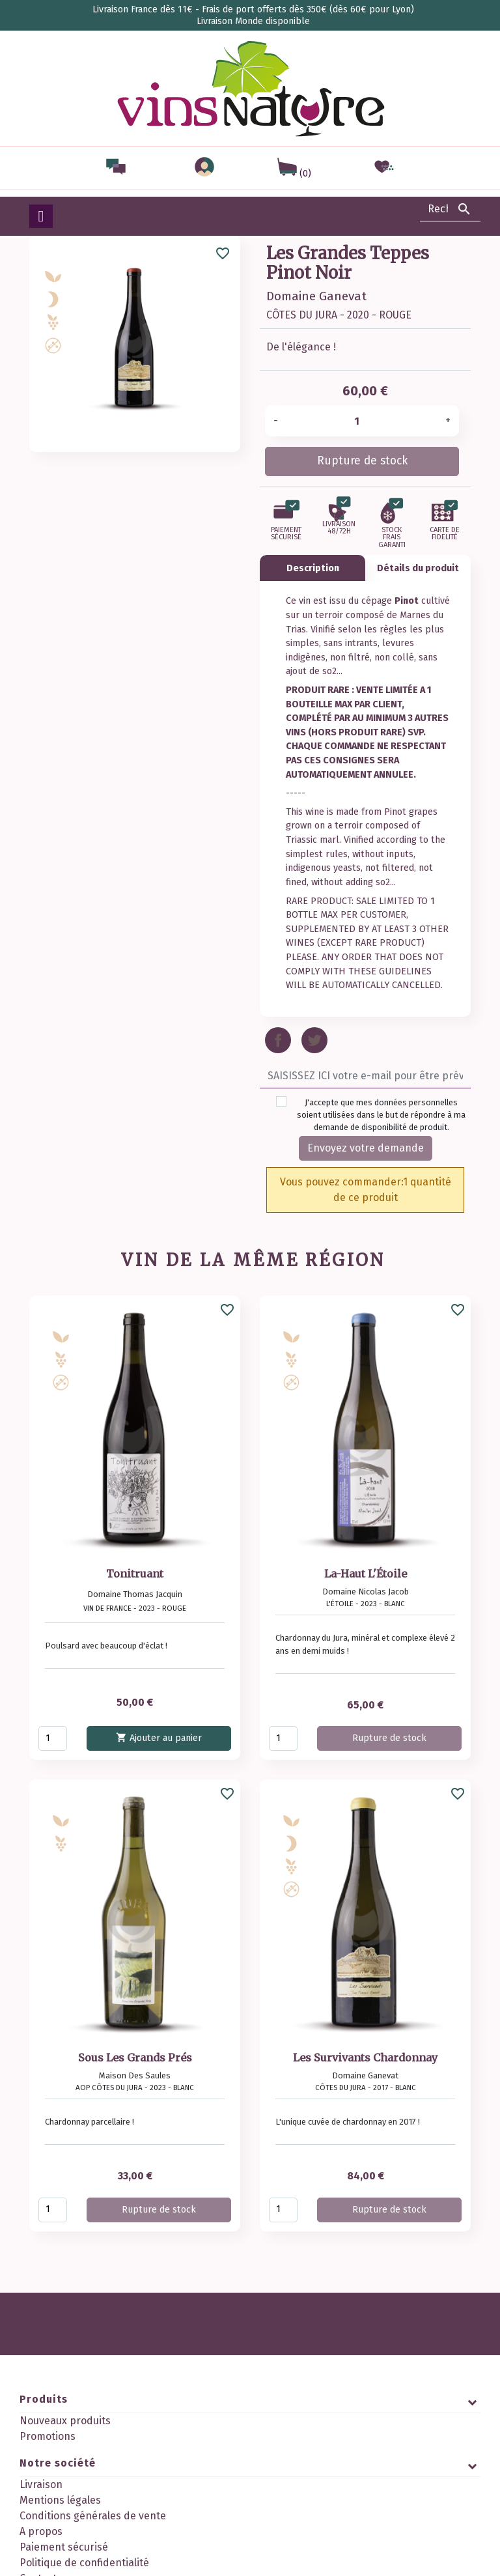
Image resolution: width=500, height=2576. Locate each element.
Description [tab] (312, 568)
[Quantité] (362, 420)
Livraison (41, 2504)
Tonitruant (134, 1573)
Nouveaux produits (65, 2420)
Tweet (314, 1040)
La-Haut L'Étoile (365, 1573)
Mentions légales (60, 2520)
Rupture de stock (362, 461)
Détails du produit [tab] (418, 568)
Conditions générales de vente (93, 2536)
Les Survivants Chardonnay (365, 2057)
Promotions (48, 2436)
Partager (278, 1040)
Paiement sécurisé (64, 2567)
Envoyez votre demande (365, 1148)
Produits (44, 2399)
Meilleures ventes (62, 2452)
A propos (41, 2551)
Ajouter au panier (159, 1737)
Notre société (58, 2483)
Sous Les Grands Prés (135, 2057)
